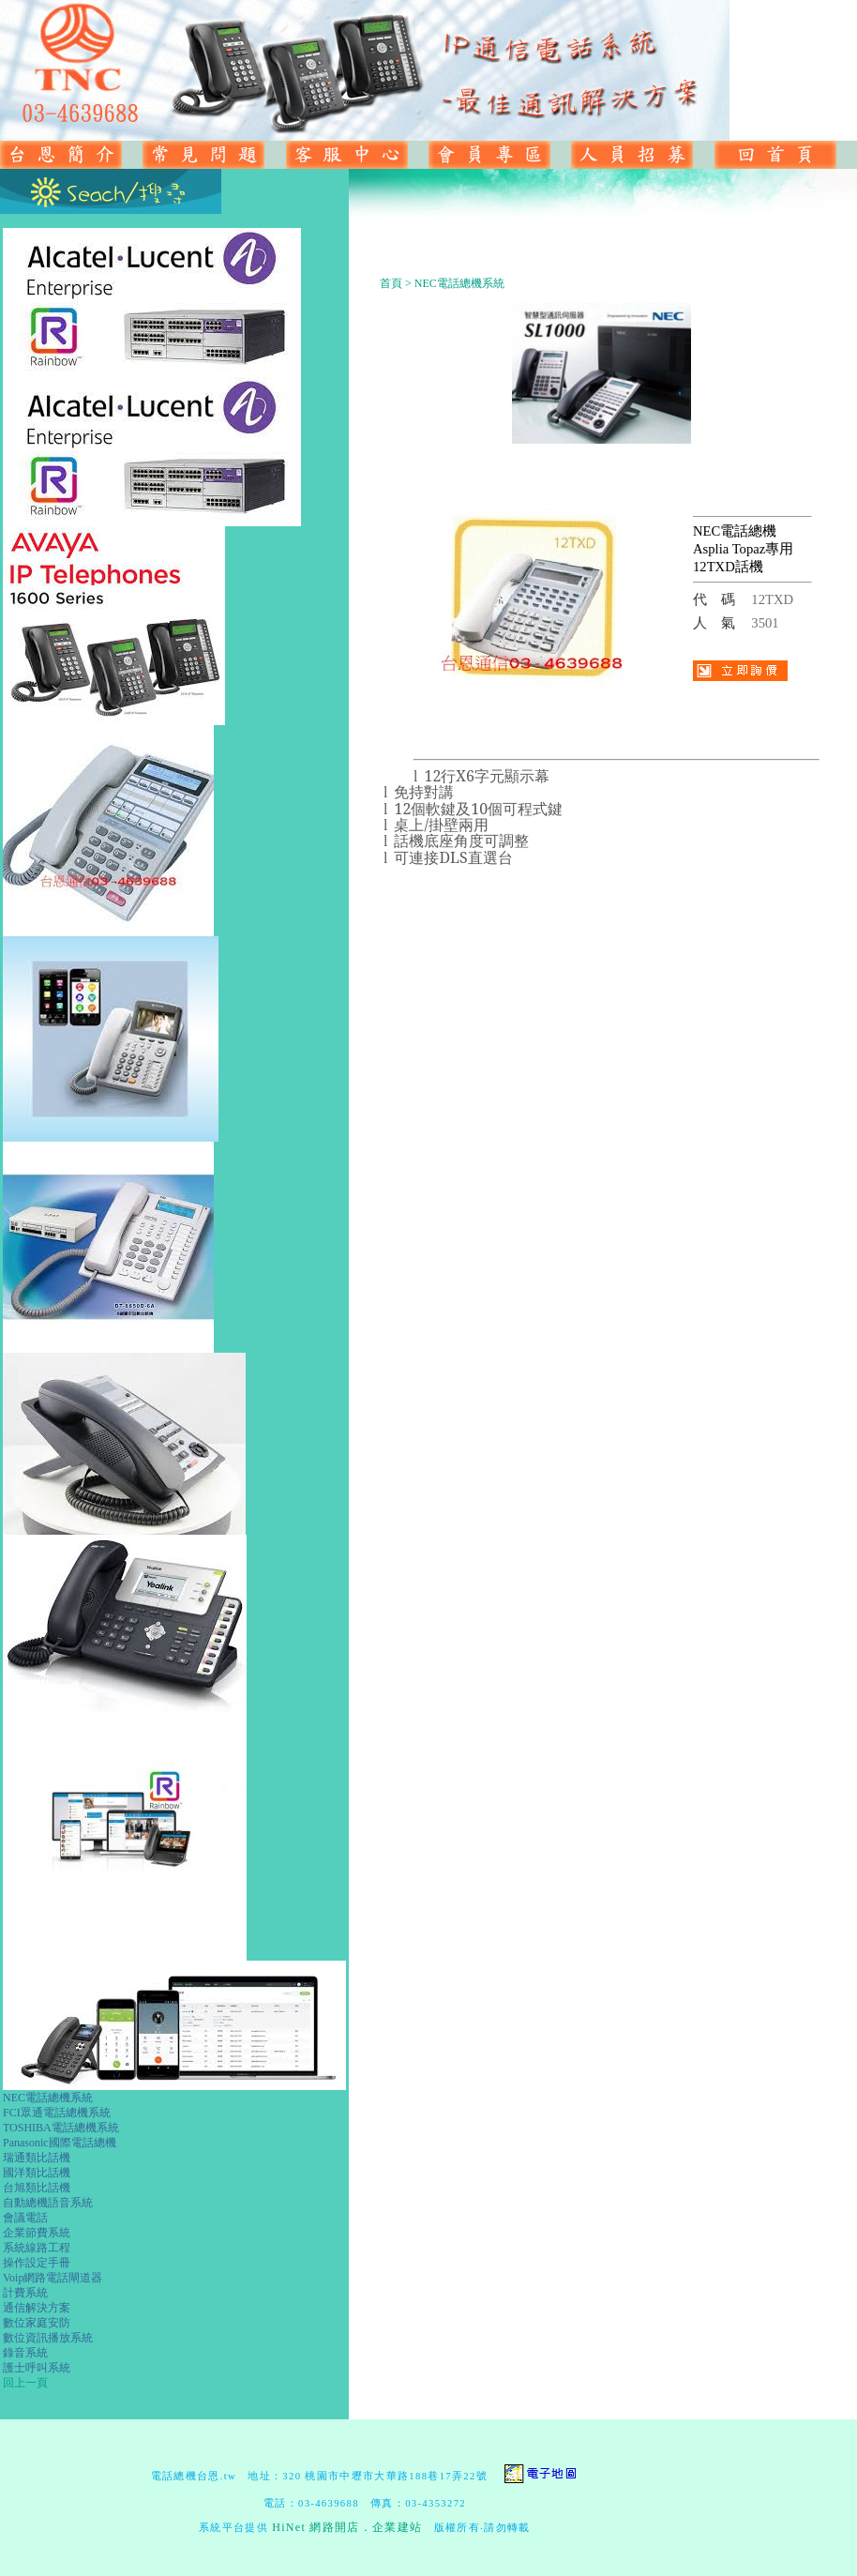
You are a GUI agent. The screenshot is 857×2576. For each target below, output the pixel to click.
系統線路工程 (36, 2247)
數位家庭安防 (36, 2322)
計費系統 (25, 2292)
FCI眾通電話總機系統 (57, 2112)
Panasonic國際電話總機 (59, 2142)
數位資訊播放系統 (48, 2337)
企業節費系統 (36, 2232)
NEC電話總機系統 (48, 2097)
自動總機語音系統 (48, 2202)
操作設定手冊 (36, 2262)
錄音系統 (25, 2352)
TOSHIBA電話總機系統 (61, 2127)
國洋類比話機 (36, 2172)
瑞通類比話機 (36, 2157)
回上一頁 (25, 2382)
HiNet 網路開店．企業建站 (347, 2527)
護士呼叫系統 (36, 2367)
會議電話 (25, 2217)
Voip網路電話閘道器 (52, 2277)
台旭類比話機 (36, 2187)
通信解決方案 (36, 2307)
